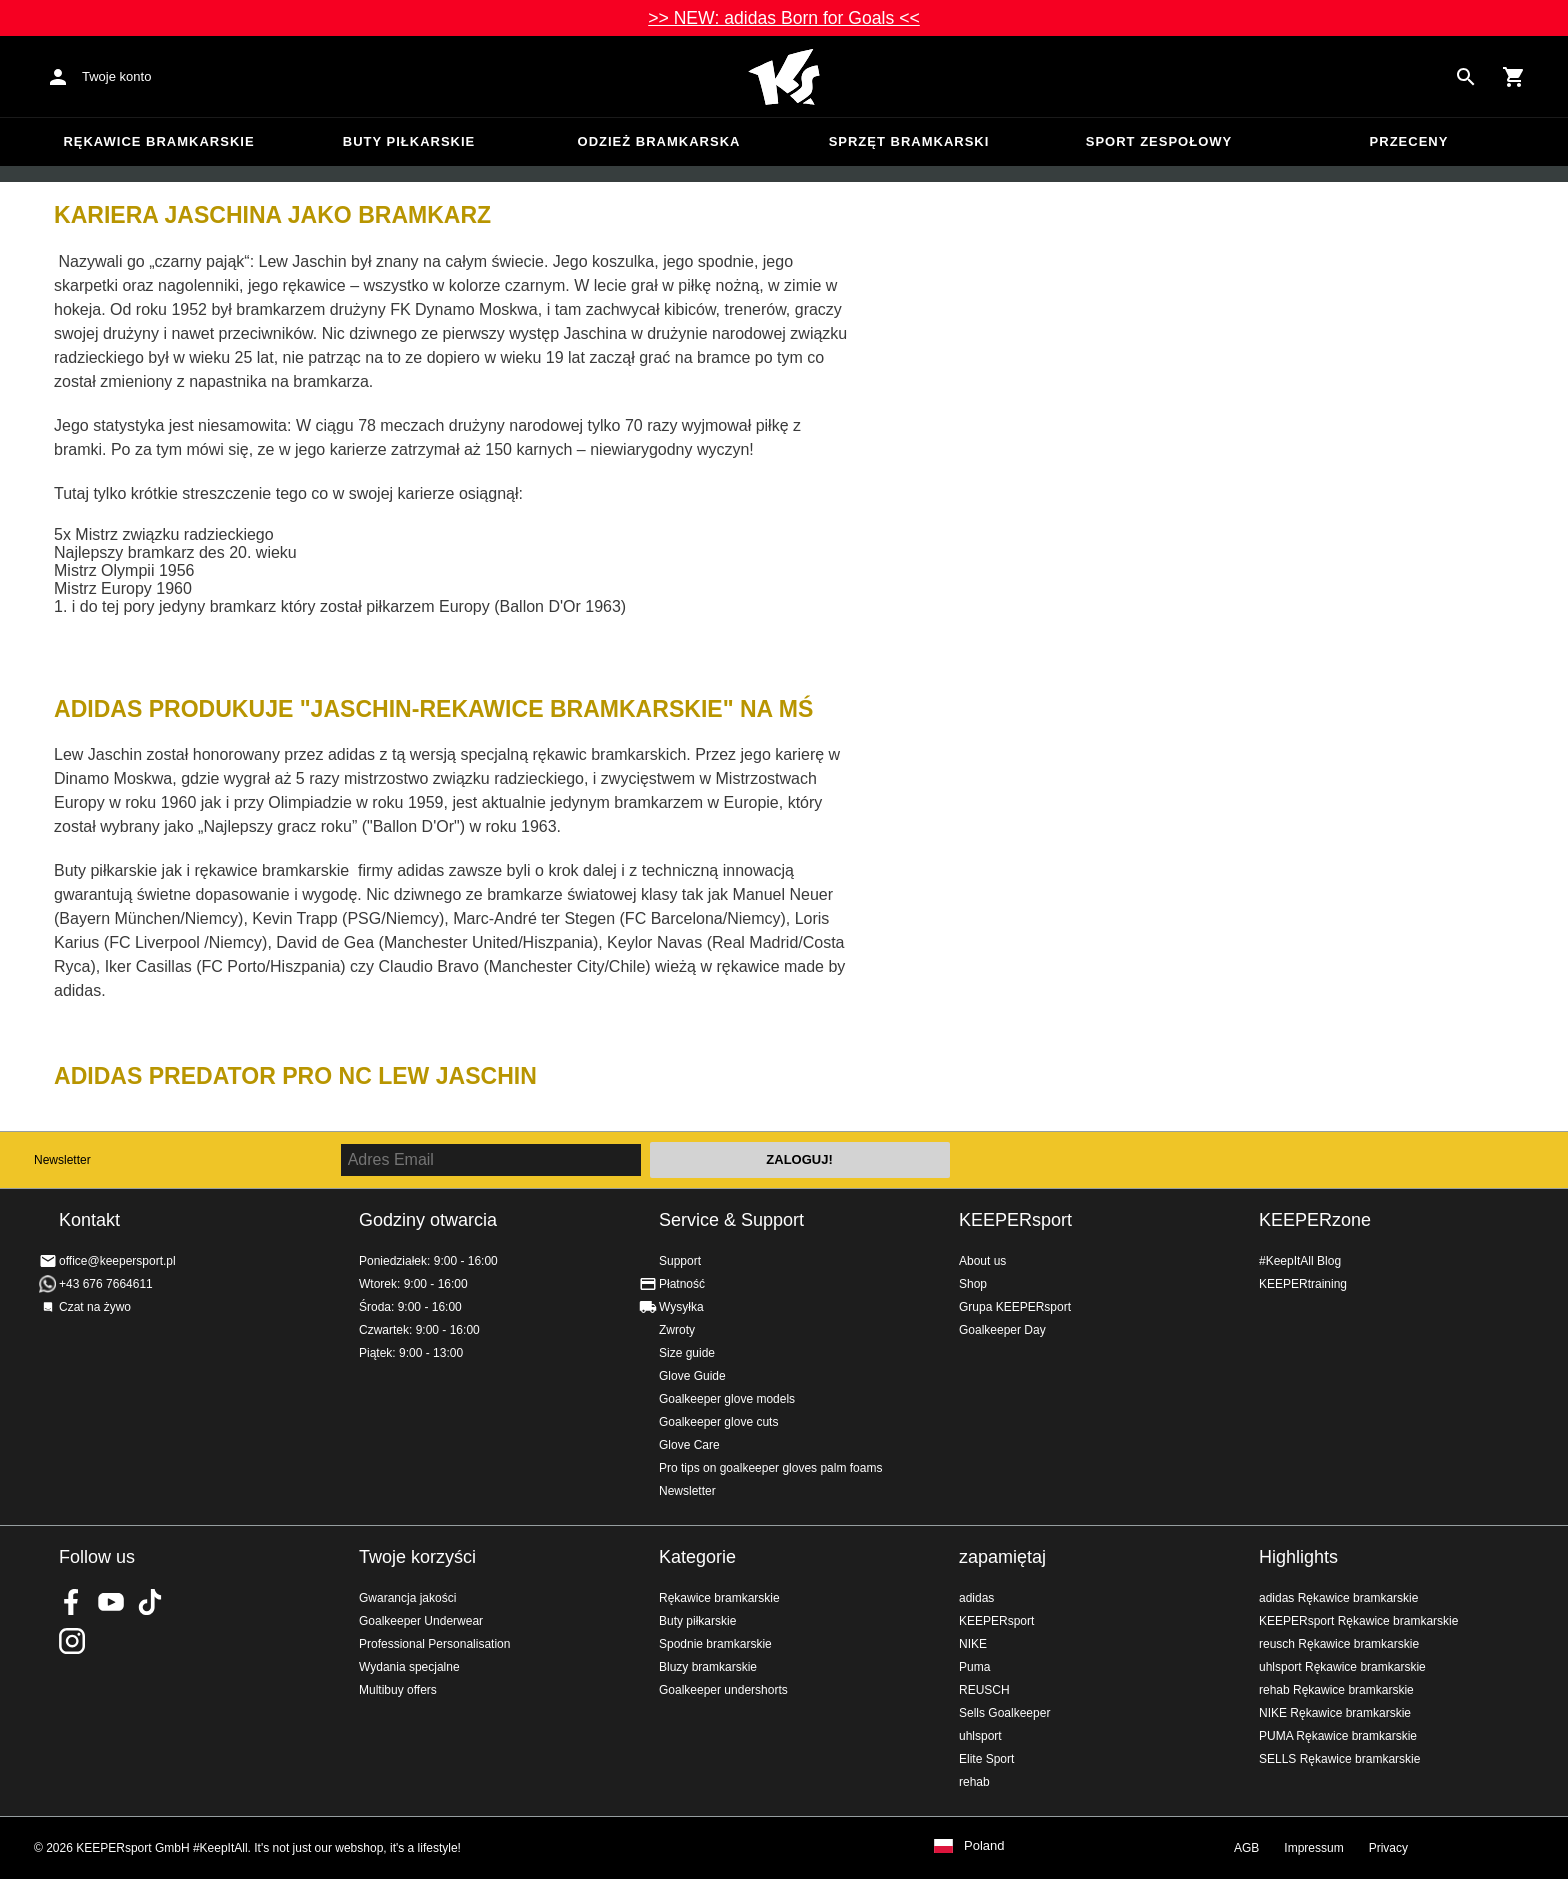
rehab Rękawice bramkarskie (1336, 1690)
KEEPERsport (1015, 1220)
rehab (974, 1782)
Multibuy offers (398, 1690)
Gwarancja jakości (407, 1598)
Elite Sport (986, 1759)
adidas (976, 1598)
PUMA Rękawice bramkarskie (1338, 1736)
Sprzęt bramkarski (909, 141)
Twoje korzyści (417, 1557)
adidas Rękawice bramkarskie (1338, 1598)
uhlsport (980, 1736)
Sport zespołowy (1159, 141)
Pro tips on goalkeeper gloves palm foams (770, 1468)
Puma (974, 1667)
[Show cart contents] (1514, 77)
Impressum (1313, 1848)
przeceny (1409, 141)
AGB (1246, 1848)
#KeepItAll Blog (1300, 1261)
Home (784, 77)
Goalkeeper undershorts (723, 1690)
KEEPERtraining (1303, 1284)
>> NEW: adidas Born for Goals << (784, 18)
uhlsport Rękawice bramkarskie (1342, 1667)
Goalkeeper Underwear (421, 1621)
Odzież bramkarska (659, 141)
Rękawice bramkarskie (158, 141)
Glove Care (689, 1445)
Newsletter (62, 1160)
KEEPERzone (1315, 1220)
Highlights (1298, 1557)
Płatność (682, 1284)
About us (982, 1261)
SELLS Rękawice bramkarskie (1339, 1759)
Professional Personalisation (434, 1644)
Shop (973, 1284)
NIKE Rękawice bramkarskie (1335, 1713)
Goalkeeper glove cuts (718, 1422)
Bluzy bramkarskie (708, 1667)
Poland (984, 1846)
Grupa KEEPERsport (1015, 1307)
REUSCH (984, 1690)
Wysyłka (681, 1307)
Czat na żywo (95, 1307)
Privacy (1388, 1848)
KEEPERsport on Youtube (111, 1602)
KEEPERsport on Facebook (72, 1602)
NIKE (973, 1644)
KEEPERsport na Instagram (72, 1641)
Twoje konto (116, 76)
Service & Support (731, 1220)
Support (680, 1261)
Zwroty (677, 1330)
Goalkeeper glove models (727, 1399)
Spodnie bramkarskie (715, 1644)
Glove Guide (692, 1376)
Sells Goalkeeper (1004, 1713)
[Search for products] (1466, 77)
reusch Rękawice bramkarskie (1339, 1644)
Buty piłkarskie (409, 141)
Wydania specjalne (409, 1667)
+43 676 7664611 (106, 1284)
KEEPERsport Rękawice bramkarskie (1358, 1621)
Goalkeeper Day (1002, 1330)
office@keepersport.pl (117, 1261)
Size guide (687, 1353)
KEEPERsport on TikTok (150, 1602)
